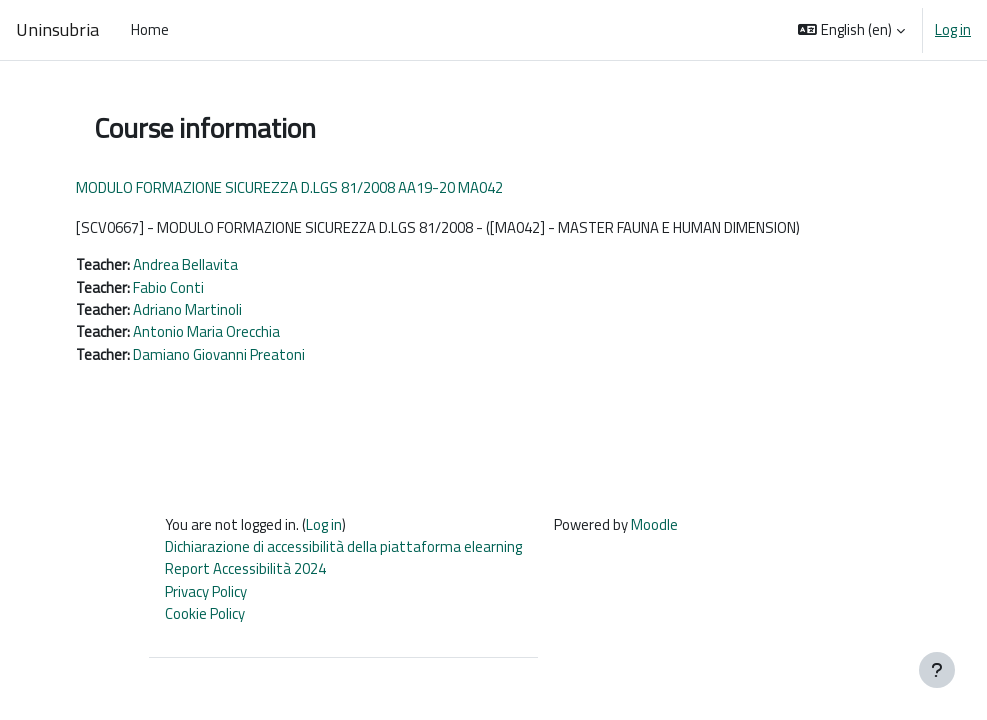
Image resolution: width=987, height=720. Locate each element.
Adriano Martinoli (187, 309)
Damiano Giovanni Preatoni (219, 354)
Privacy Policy (206, 591)
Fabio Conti (168, 287)
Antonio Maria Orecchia (206, 331)
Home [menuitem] (150, 29)
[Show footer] (937, 670)
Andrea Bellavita (185, 264)
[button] (851, 30)
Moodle (654, 524)
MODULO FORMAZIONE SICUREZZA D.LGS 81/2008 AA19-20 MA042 (289, 187)
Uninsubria (57, 29)
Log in (953, 30)
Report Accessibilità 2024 (245, 568)
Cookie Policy (205, 613)
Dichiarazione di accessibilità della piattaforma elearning (343, 546)
